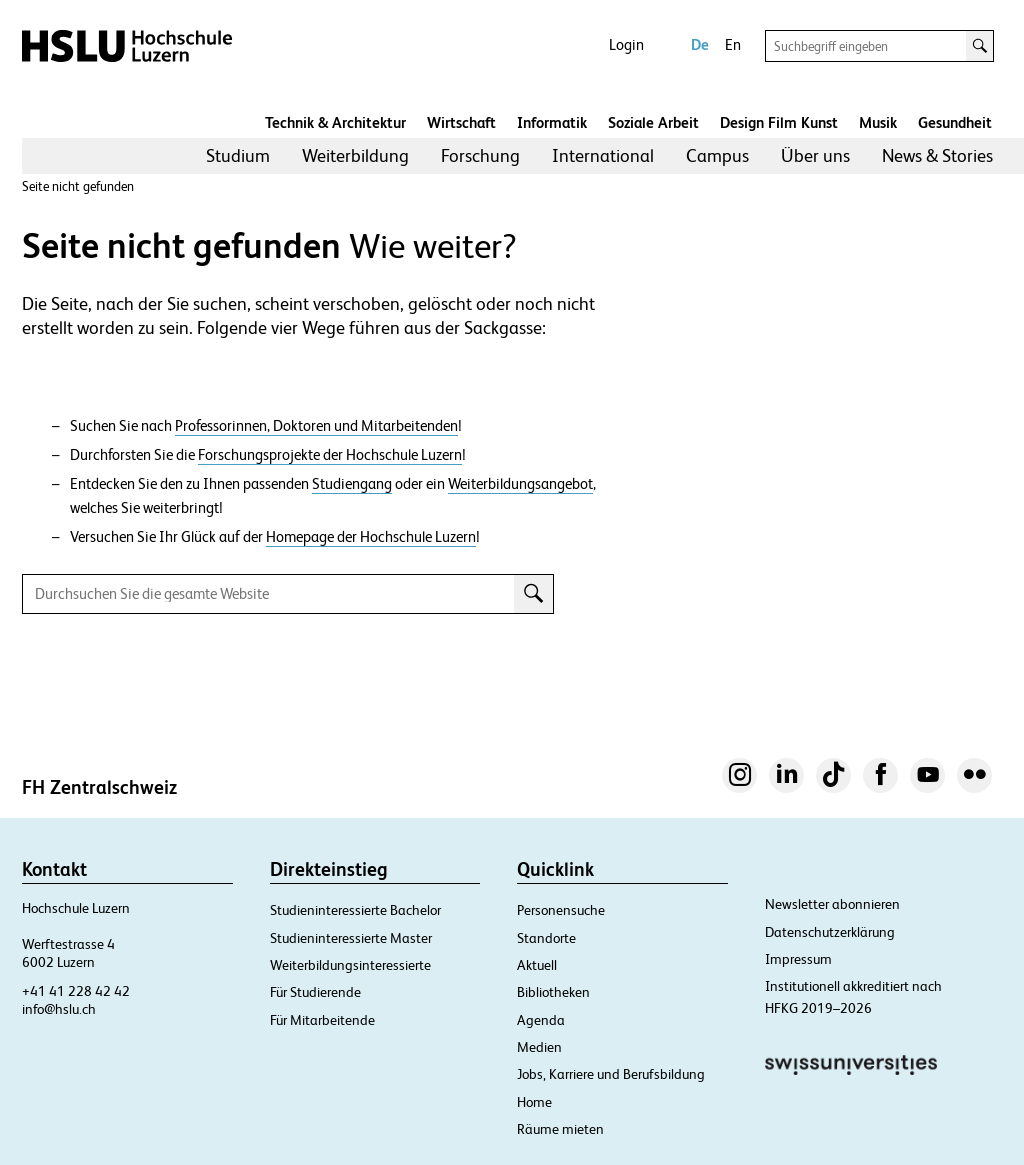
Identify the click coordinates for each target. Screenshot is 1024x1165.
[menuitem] (238, 156)
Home (534, 1102)
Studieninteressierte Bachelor (355, 910)
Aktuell (537, 965)
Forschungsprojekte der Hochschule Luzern (330, 455)
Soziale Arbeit (653, 122)
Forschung (480, 155)
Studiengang (352, 484)
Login (626, 44)
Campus (717, 155)
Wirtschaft (461, 122)
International (603, 155)
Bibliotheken (553, 992)
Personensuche (561, 910)
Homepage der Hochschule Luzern (371, 537)
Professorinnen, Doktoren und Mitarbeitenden (316, 426)
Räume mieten (560, 1129)
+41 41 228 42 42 (76, 991)
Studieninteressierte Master (351, 938)
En (733, 44)
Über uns (815, 155)
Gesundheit (955, 122)
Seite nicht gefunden (78, 186)
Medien (539, 1047)
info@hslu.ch (59, 1009)
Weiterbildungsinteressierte (350, 965)
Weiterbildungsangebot (520, 484)
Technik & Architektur (335, 122)
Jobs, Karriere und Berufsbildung (611, 1074)
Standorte (546, 938)
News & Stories (937, 155)
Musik (878, 122)
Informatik (552, 122)
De (700, 44)
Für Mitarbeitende (322, 1020)
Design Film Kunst (779, 122)
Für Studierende (315, 992)
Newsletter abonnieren (832, 904)
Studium (238, 155)
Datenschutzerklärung (830, 932)
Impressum (798, 959)
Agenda (541, 1020)
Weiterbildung (355, 155)
